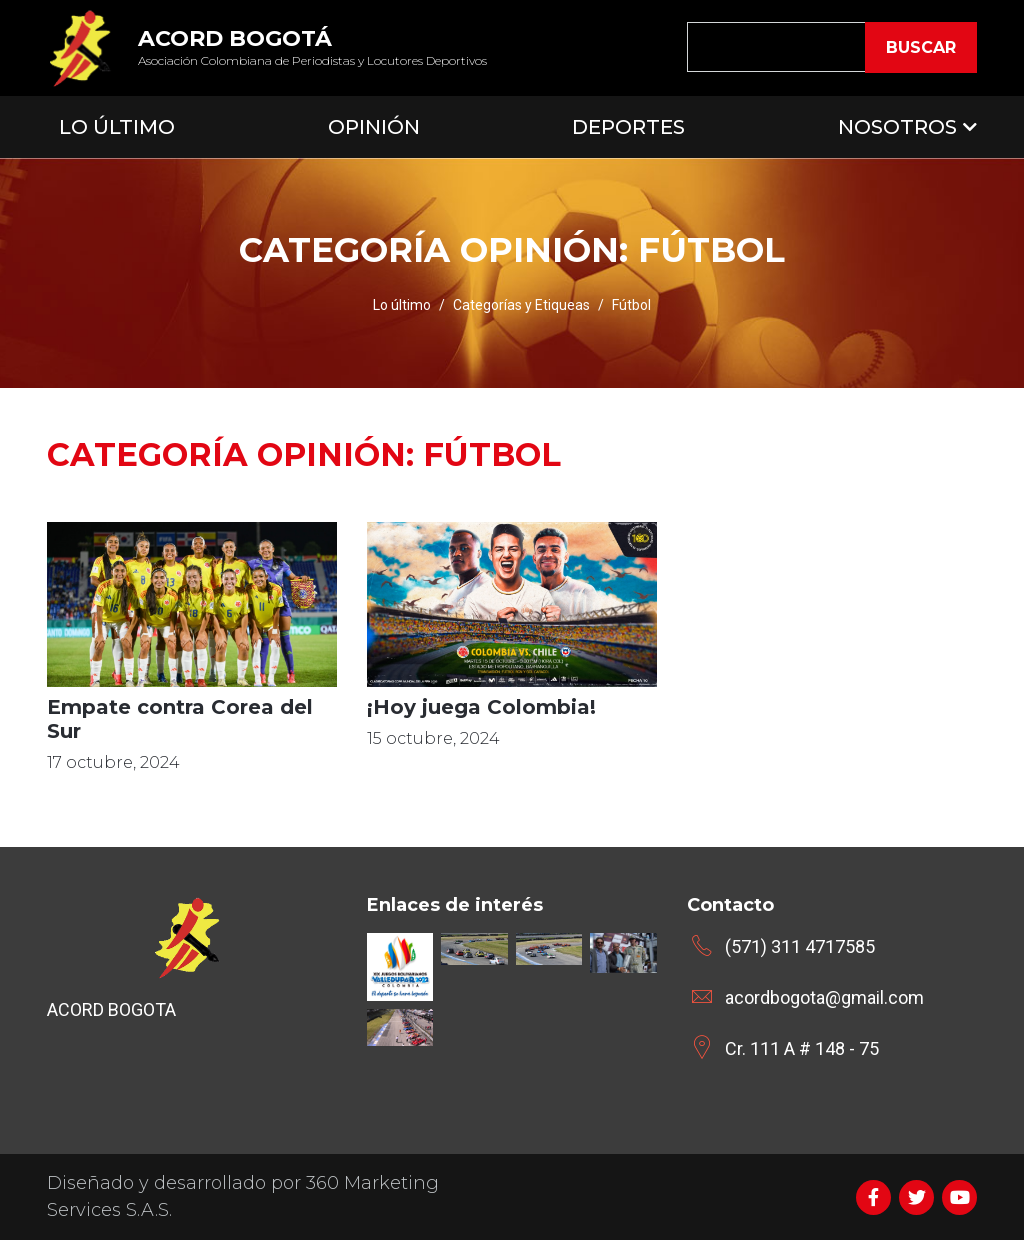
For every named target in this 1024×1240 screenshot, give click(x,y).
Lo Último (117, 127)
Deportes (628, 127)
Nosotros (897, 127)
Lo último (402, 305)
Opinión (374, 127)
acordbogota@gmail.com (824, 997)
